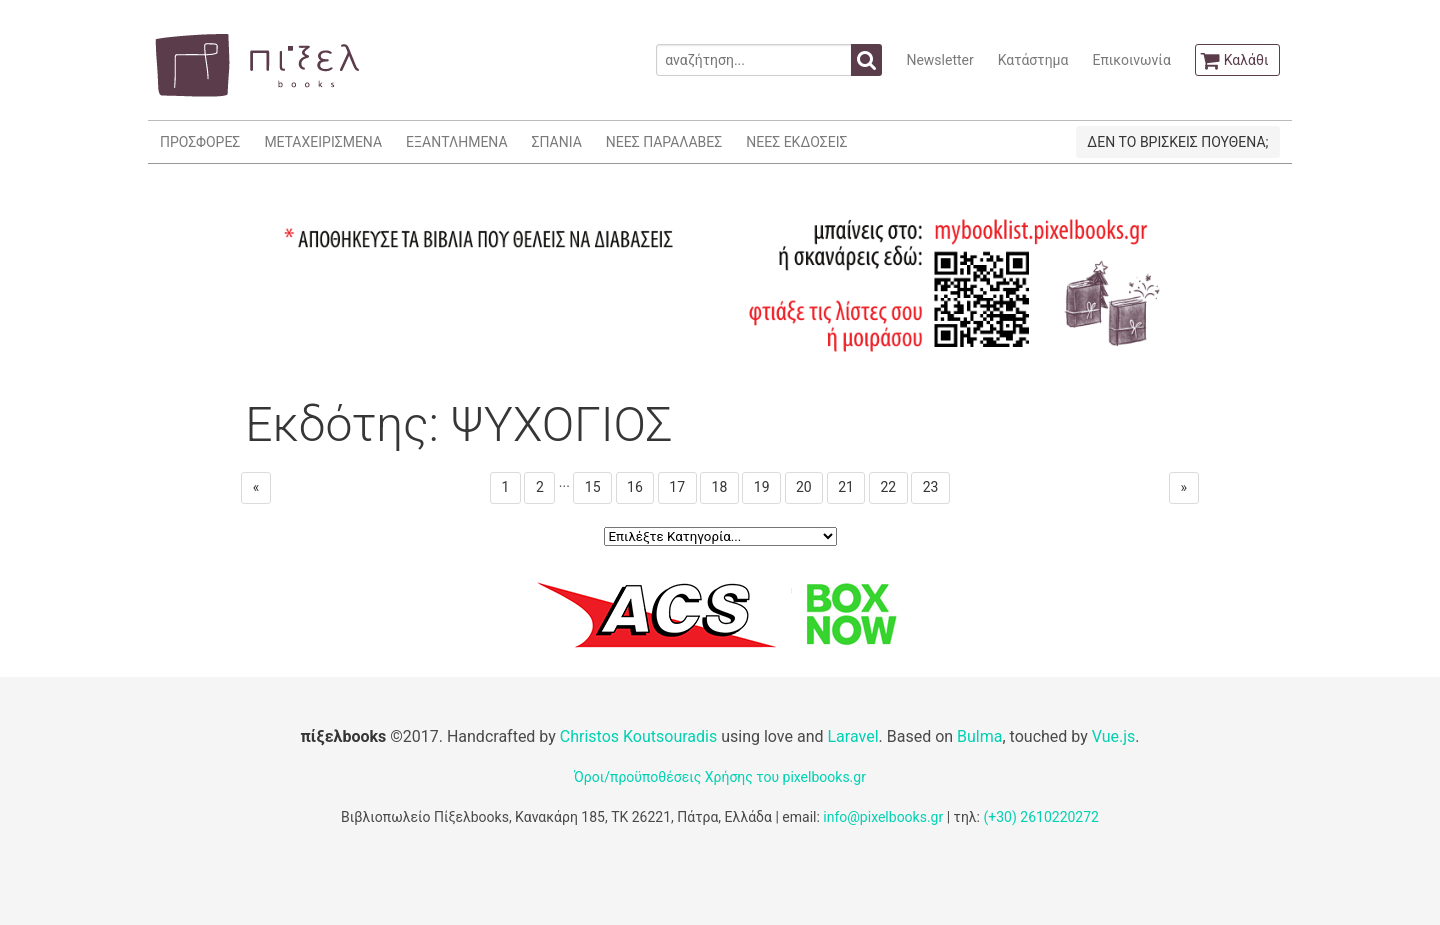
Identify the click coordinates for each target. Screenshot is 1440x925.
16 (635, 487)
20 (804, 487)
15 (593, 487)
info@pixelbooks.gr (883, 817)
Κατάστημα (1033, 60)
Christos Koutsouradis (638, 736)
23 (931, 487)
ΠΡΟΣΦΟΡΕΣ (200, 142)
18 (720, 487)
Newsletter (939, 60)
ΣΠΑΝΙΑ (557, 142)
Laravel (852, 736)
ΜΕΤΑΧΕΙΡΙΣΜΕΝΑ (323, 142)
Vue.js (1114, 736)
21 (846, 487)
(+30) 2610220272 (1041, 817)
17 (677, 487)
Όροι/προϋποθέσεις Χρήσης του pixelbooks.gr (720, 777)
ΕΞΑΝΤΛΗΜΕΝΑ (456, 142)
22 (888, 487)
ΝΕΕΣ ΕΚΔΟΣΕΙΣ (796, 142)
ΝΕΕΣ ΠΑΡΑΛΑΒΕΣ (664, 142)
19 (762, 487)
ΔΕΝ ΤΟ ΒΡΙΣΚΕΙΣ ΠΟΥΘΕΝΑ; (1177, 142)
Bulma (979, 736)
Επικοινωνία (1131, 60)
